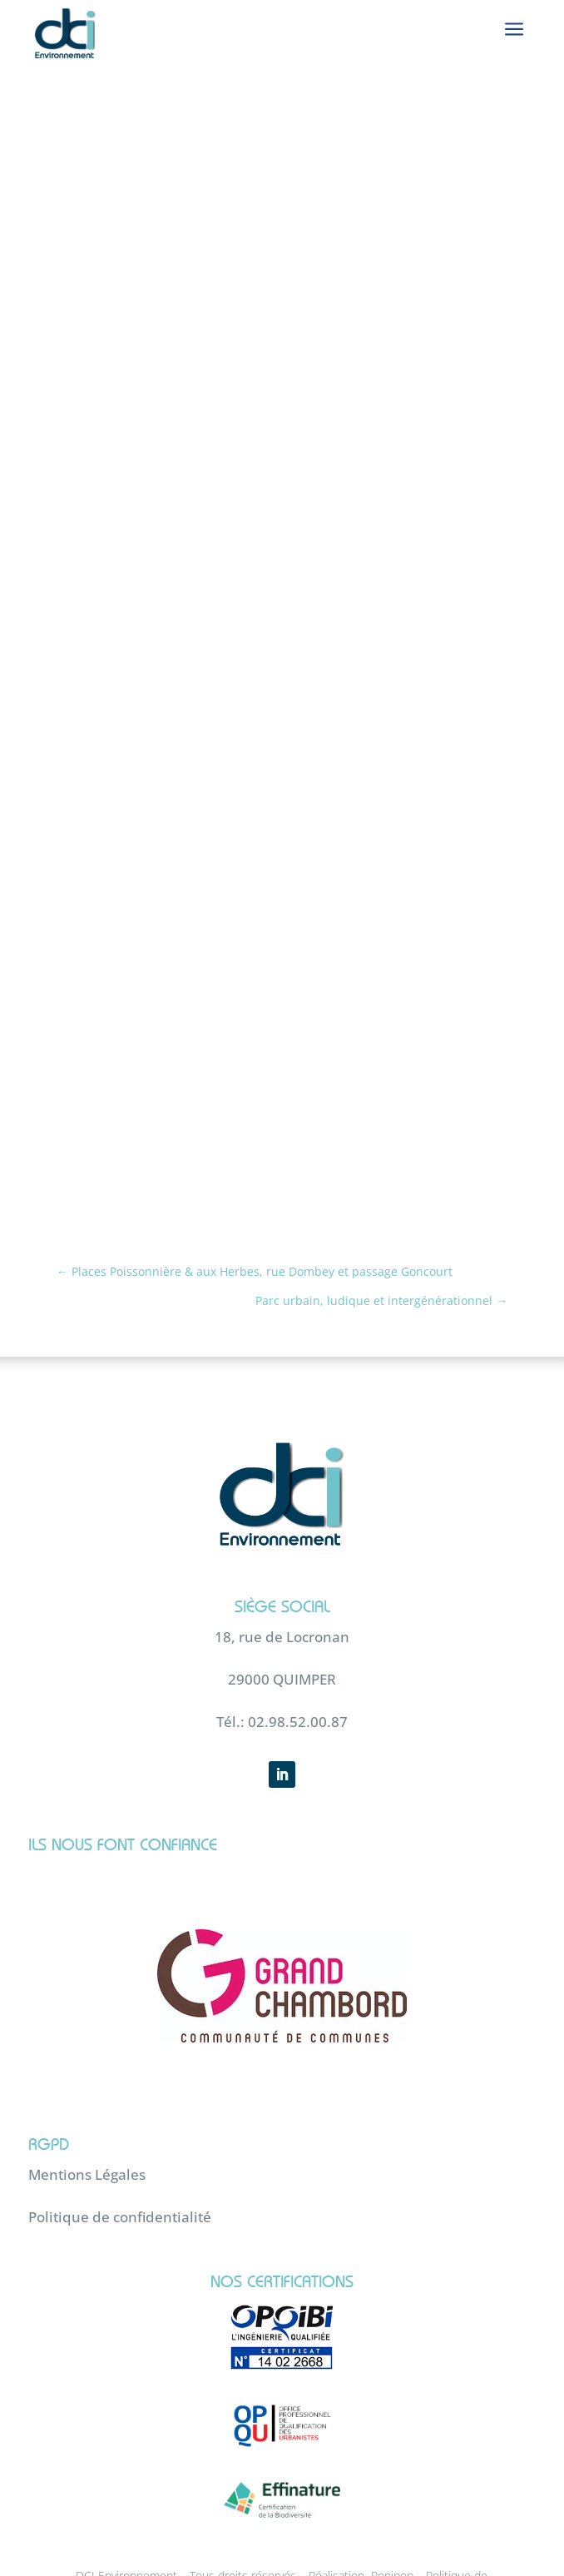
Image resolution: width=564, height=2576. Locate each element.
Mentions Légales (87, 2131)
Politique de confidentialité (119, 2173)
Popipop (392, 2533)
